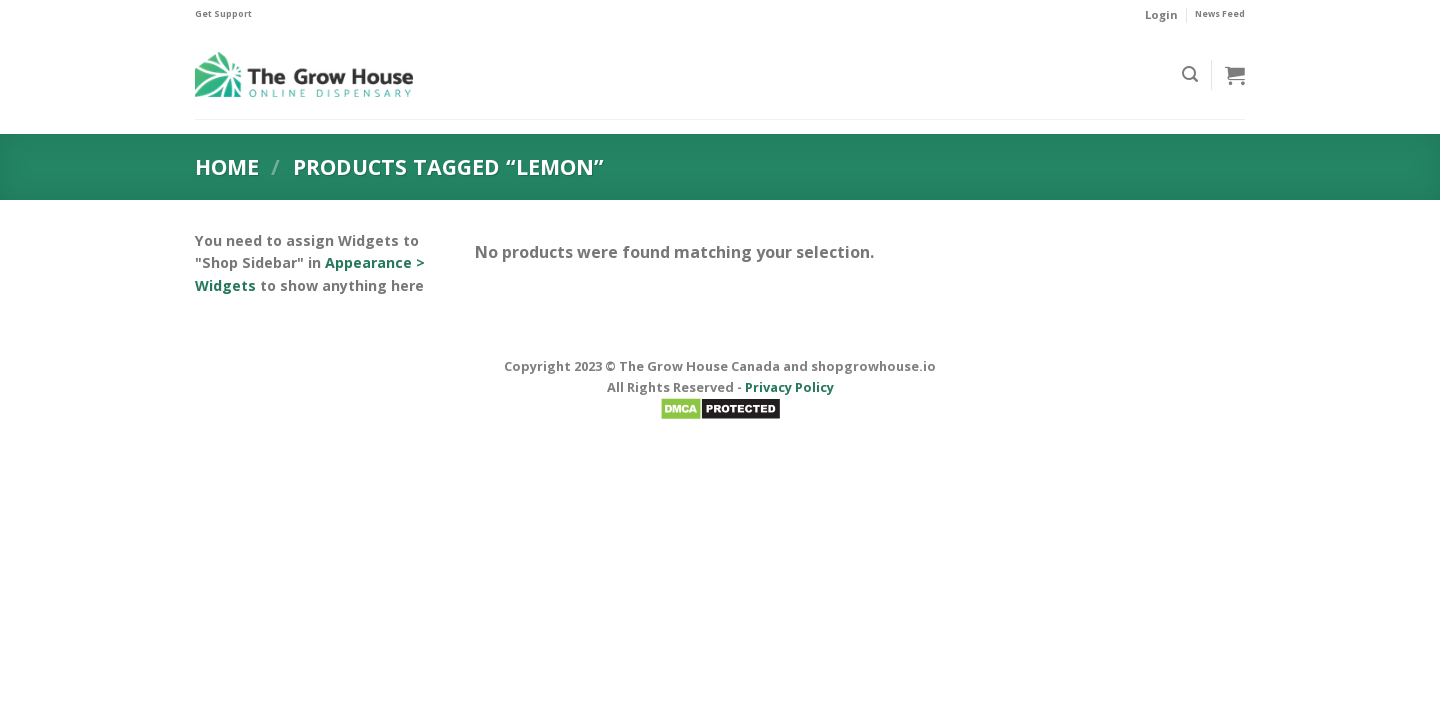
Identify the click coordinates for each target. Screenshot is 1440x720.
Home (227, 166)
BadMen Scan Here (720, 431)
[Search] (1190, 74)
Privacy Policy (789, 387)
